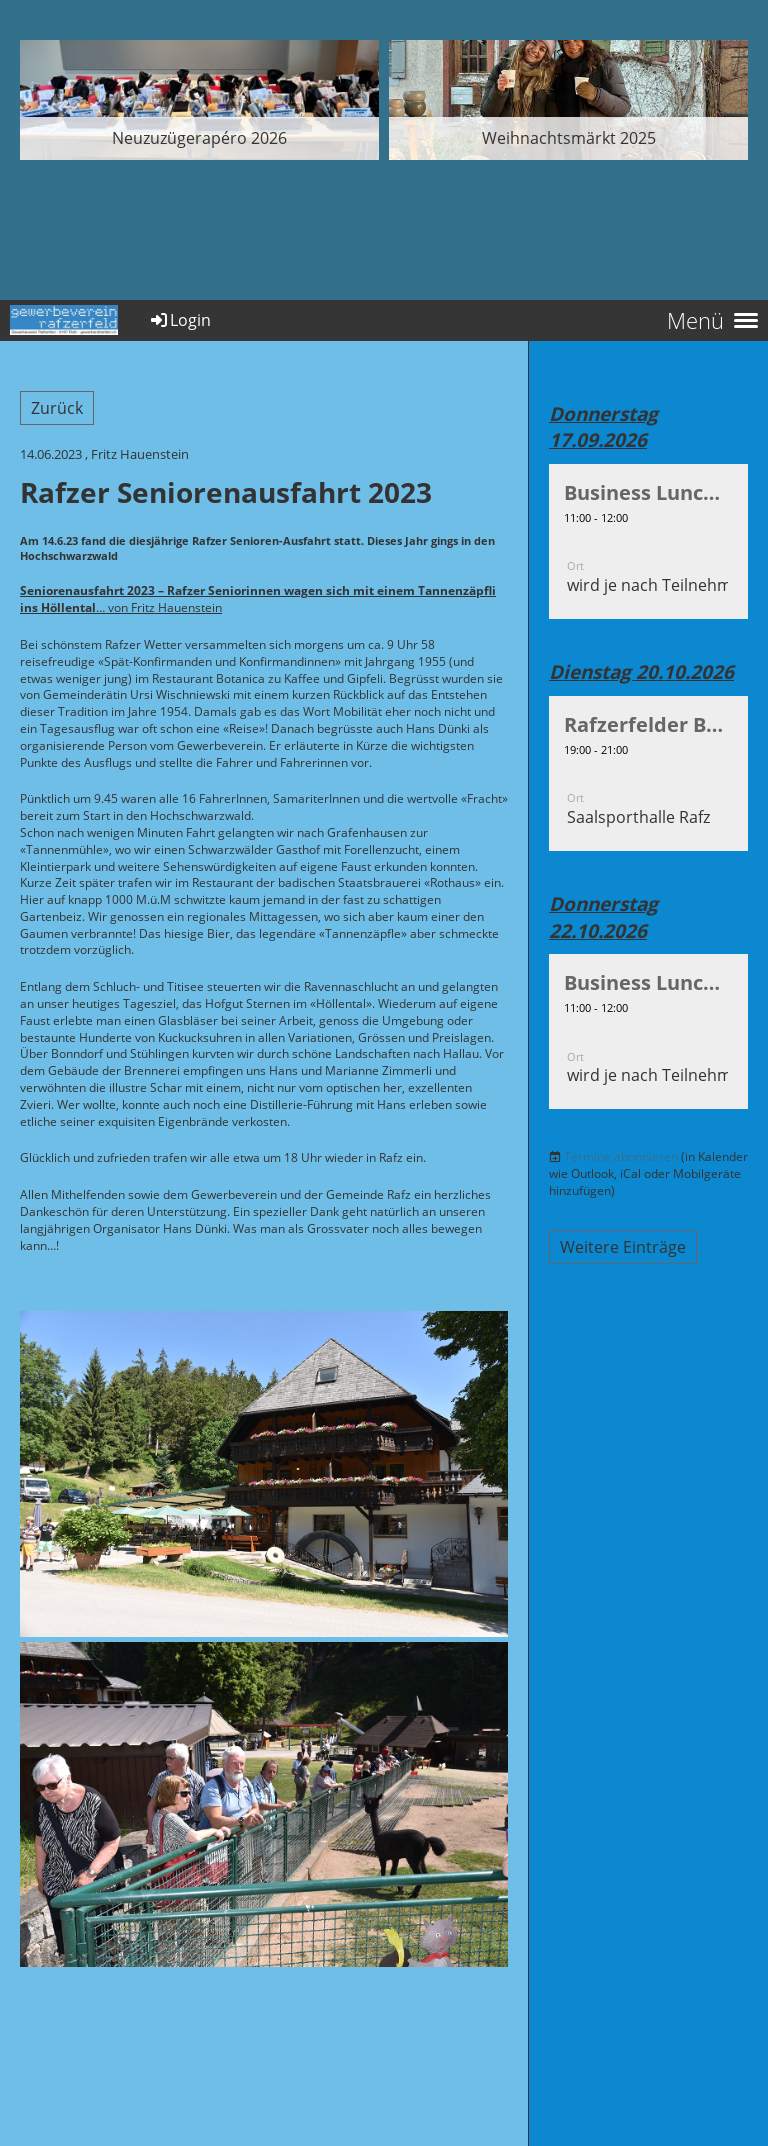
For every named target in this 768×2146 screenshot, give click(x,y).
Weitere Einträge (623, 1247)
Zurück (57, 408)
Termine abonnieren (621, 1156)
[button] (648, 541)
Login (179, 320)
